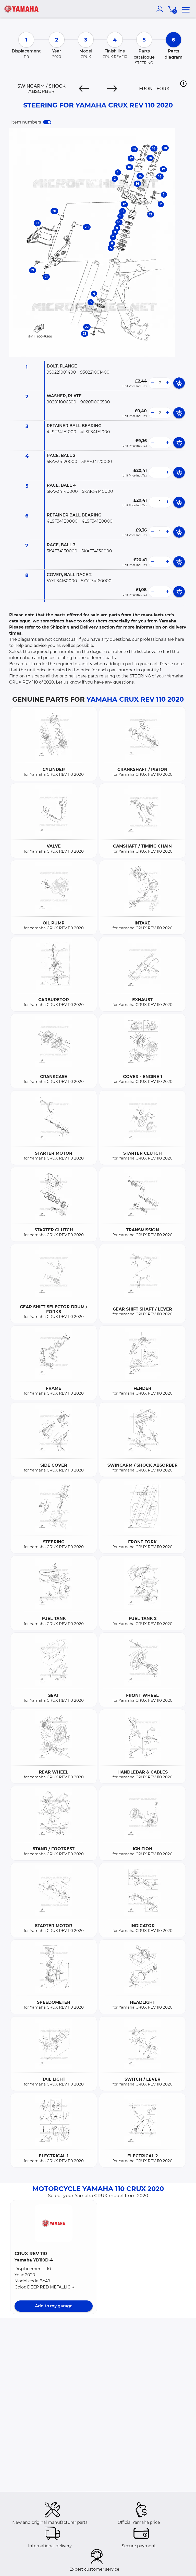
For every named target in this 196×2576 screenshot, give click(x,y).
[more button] (167, 383)
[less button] (152, 383)
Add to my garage (53, 2306)
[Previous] (84, 88)
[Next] (112, 88)
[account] (160, 9)
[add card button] (179, 383)
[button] (183, 83)
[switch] (47, 122)
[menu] (186, 9)
